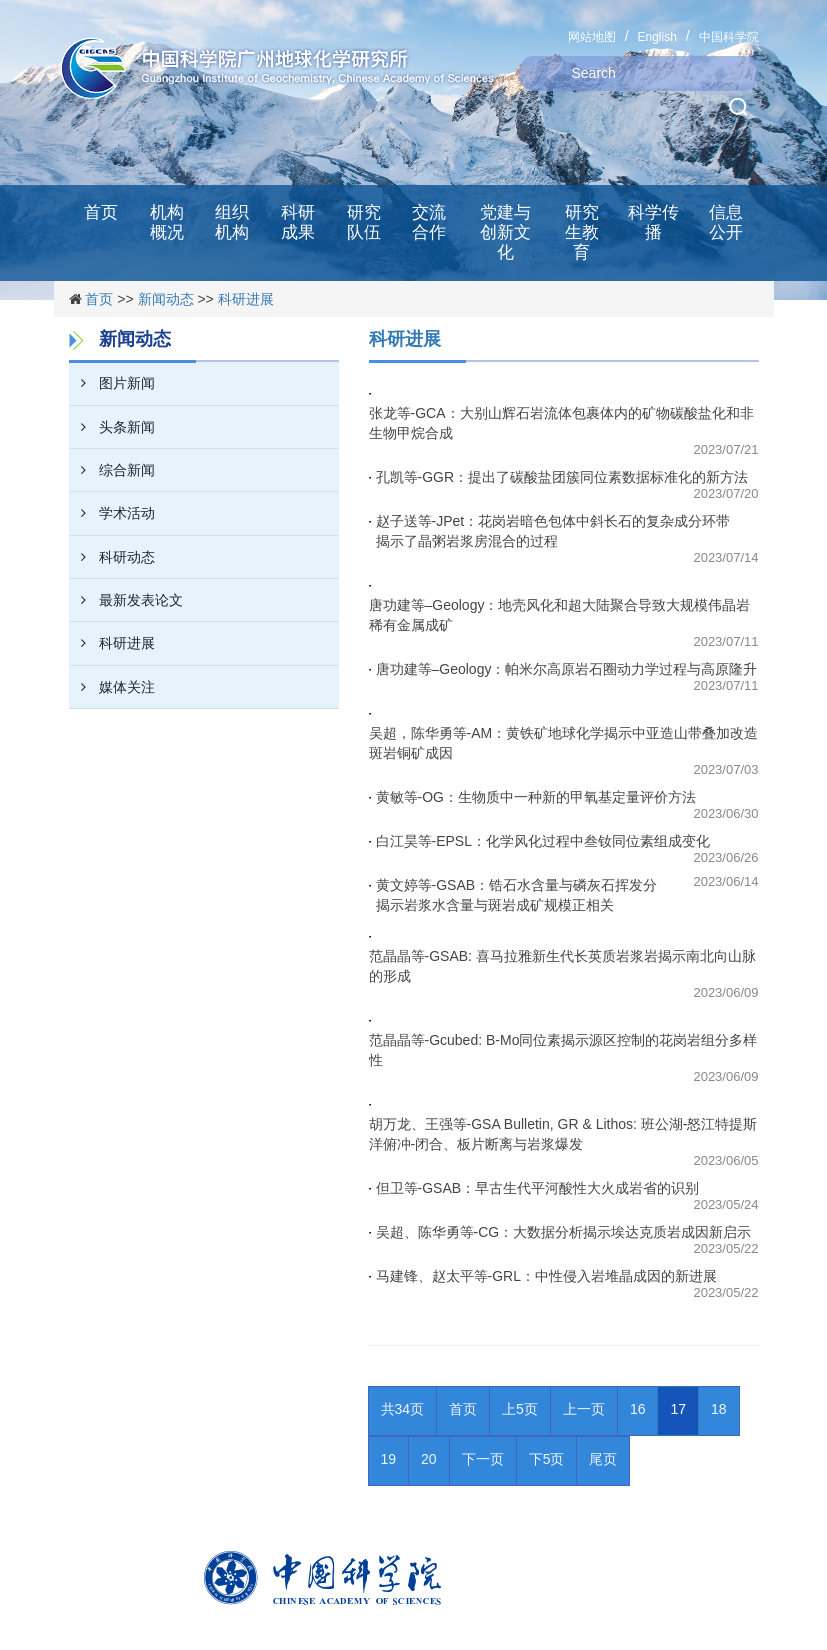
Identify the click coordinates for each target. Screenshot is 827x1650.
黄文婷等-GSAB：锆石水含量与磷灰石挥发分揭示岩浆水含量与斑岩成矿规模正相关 (517, 895)
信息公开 (726, 222)
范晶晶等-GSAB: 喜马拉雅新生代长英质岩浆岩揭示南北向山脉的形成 (562, 966)
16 (638, 1409)
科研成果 (298, 222)
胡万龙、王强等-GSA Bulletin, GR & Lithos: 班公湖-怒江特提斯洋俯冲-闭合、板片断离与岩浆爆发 (563, 1134)
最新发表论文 (126, 600)
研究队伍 (364, 222)
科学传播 (653, 222)
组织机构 (232, 222)
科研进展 (246, 299)
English (656, 37)
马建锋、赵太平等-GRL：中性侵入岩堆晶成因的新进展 (546, 1276)
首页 (101, 212)
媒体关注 (112, 687)
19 (389, 1459)
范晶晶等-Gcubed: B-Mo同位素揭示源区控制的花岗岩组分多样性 (563, 1050)
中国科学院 (729, 37)
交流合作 (429, 222)
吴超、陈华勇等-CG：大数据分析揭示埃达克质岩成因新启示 (564, 1232)
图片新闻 (112, 383)
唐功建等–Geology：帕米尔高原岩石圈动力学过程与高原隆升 (567, 669)
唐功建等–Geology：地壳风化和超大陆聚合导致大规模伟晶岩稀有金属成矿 (560, 615)
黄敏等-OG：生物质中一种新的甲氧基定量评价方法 (536, 797)
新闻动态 (166, 299)
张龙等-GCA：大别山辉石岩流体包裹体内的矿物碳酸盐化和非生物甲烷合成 (561, 423)
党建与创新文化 (505, 232)
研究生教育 (582, 232)
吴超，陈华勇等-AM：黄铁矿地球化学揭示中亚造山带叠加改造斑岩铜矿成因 (564, 743)
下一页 (483, 1459)
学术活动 (112, 513)
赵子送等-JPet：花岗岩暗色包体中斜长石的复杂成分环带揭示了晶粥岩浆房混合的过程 (553, 531)
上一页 (584, 1409)
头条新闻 (112, 427)
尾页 (603, 1459)
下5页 (547, 1459)
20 (429, 1459)
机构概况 (167, 222)
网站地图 (592, 37)
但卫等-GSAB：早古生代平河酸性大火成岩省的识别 (538, 1188)
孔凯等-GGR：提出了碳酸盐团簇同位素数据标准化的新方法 (562, 477)
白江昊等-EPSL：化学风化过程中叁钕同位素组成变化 (543, 841)
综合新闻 (112, 470)
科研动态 (112, 557)
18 (719, 1409)
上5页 (520, 1409)
